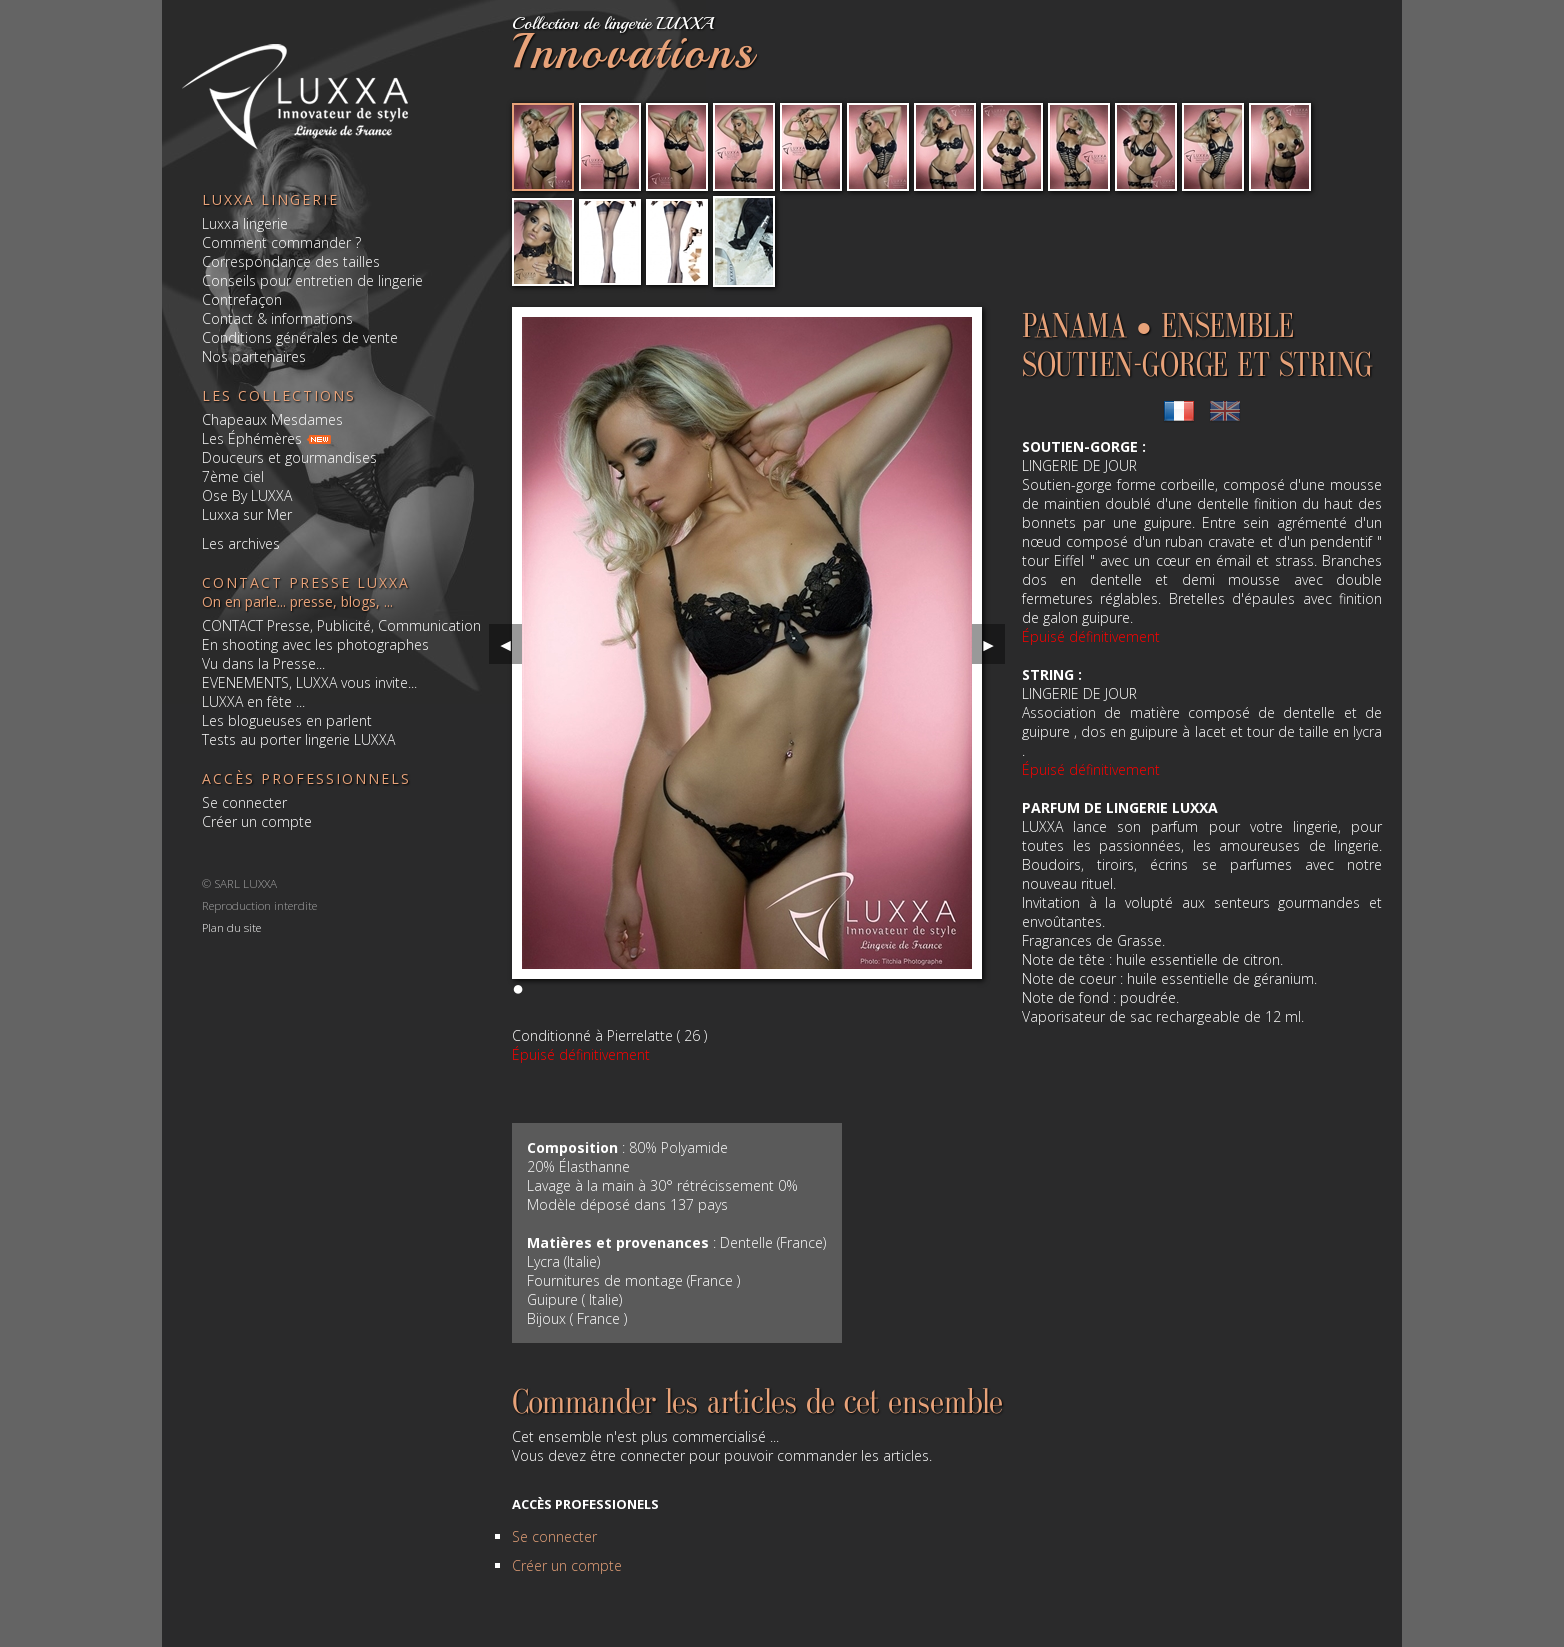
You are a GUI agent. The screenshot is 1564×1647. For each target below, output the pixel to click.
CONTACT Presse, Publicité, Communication (341, 625)
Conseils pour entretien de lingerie (312, 280)
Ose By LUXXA (247, 495)
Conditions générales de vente (300, 337)
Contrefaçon (242, 299)
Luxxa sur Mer (247, 514)
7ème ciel (233, 476)
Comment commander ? (281, 242)
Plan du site (231, 926)
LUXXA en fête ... (253, 701)
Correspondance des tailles (291, 261)
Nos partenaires (254, 356)
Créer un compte (257, 821)
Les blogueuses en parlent (287, 720)
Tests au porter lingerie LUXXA (298, 739)
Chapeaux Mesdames (272, 419)
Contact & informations (277, 318)
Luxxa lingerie (245, 223)
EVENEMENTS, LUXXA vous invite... (309, 682)
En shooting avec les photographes (315, 644)
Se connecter (244, 802)
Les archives (241, 543)
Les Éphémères (252, 438)
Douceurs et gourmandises (289, 457)
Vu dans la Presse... (263, 663)
